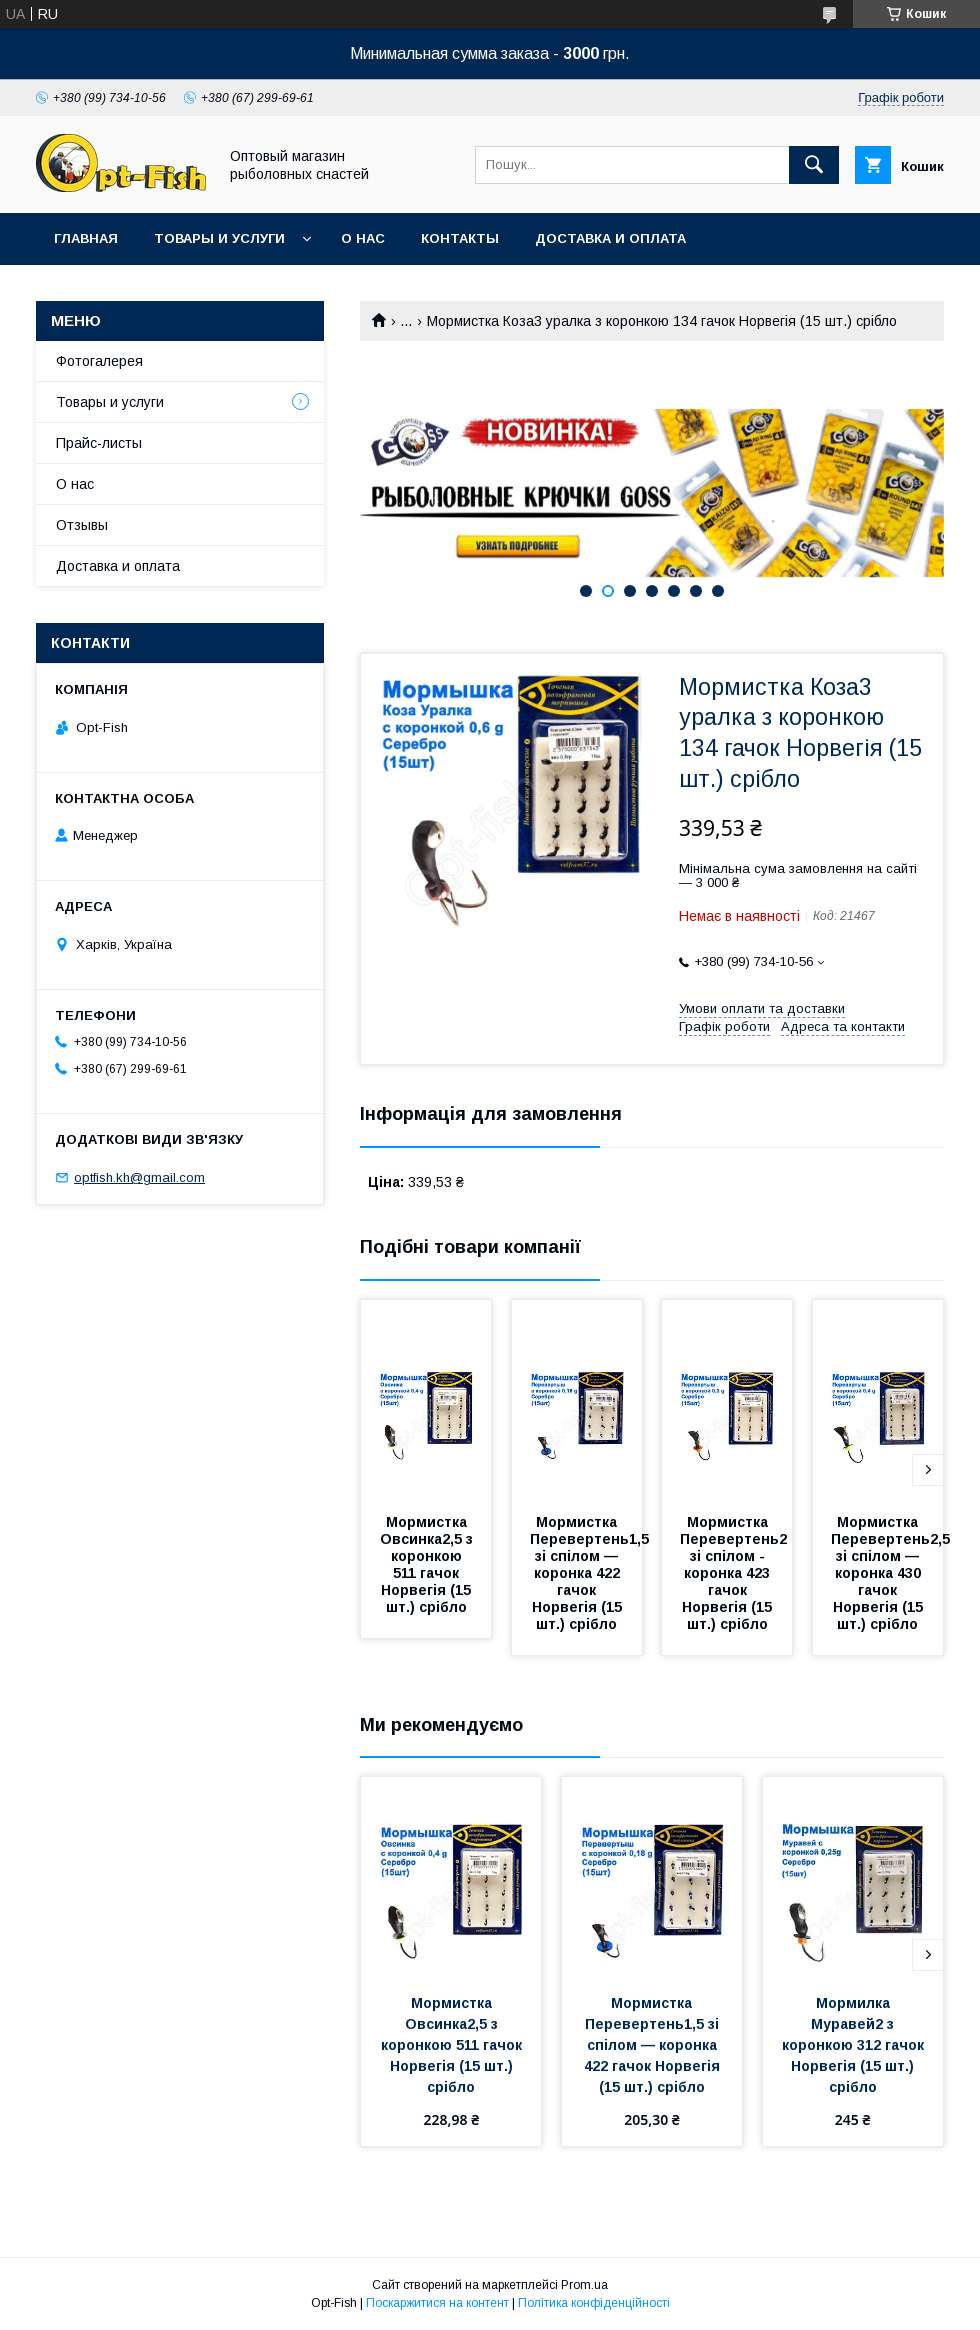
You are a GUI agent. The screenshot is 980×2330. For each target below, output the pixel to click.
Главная (86, 238)
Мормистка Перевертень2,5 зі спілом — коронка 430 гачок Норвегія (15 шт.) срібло (892, 1573)
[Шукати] (814, 165)
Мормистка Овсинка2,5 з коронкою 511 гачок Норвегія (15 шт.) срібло (428, 1564)
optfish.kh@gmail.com (139, 1177)
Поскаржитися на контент (437, 2303)
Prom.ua (584, 2285)
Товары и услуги (219, 238)
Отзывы (82, 525)
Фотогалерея (99, 361)
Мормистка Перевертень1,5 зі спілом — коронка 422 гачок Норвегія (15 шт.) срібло (591, 1573)
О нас (363, 238)
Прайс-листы (99, 443)
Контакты (460, 238)
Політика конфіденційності (594, 2303)
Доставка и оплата (610, 238)
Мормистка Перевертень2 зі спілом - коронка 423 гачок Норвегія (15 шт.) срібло (735, 1573)
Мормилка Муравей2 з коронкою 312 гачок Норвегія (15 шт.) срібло (855, 2045)
